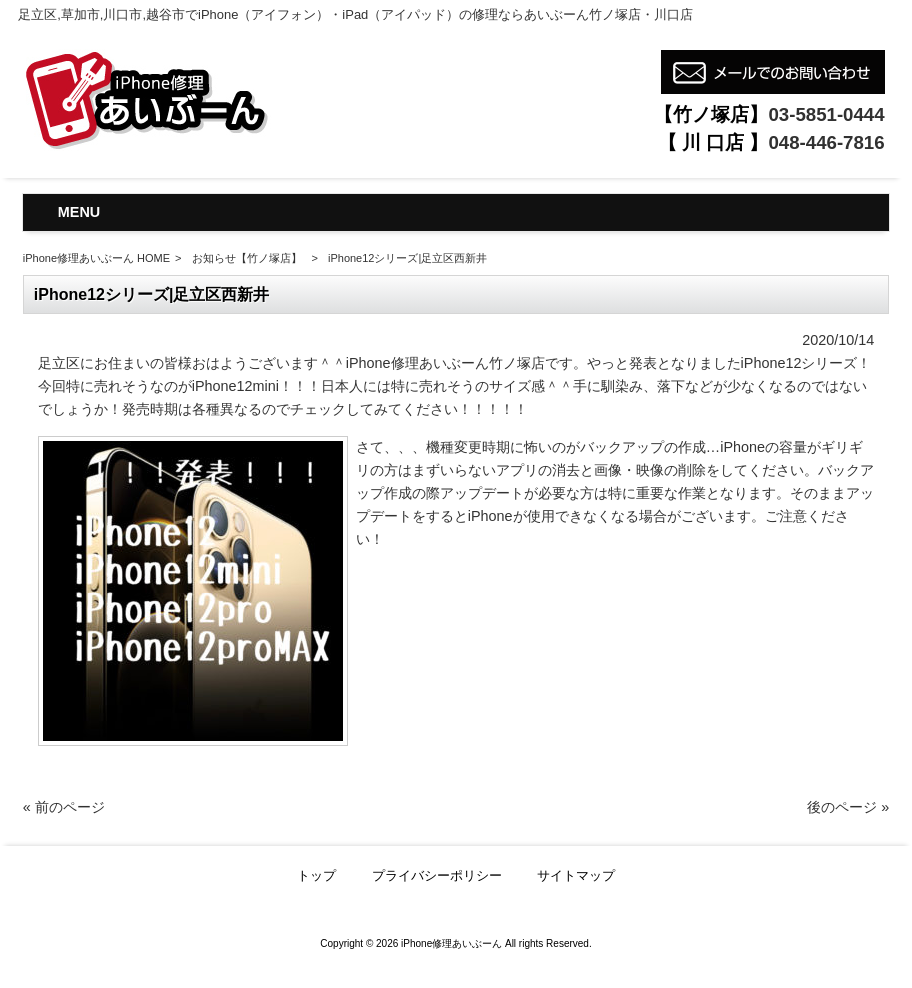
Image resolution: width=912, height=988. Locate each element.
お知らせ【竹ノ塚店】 (247, 258)
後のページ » (848, 807)
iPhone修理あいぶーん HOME (96, 258)
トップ (316, 875)
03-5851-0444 (826, 114)
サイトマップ (576, 875)
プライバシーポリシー (437, 875)
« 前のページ (64, 807)
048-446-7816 (826, 142)
